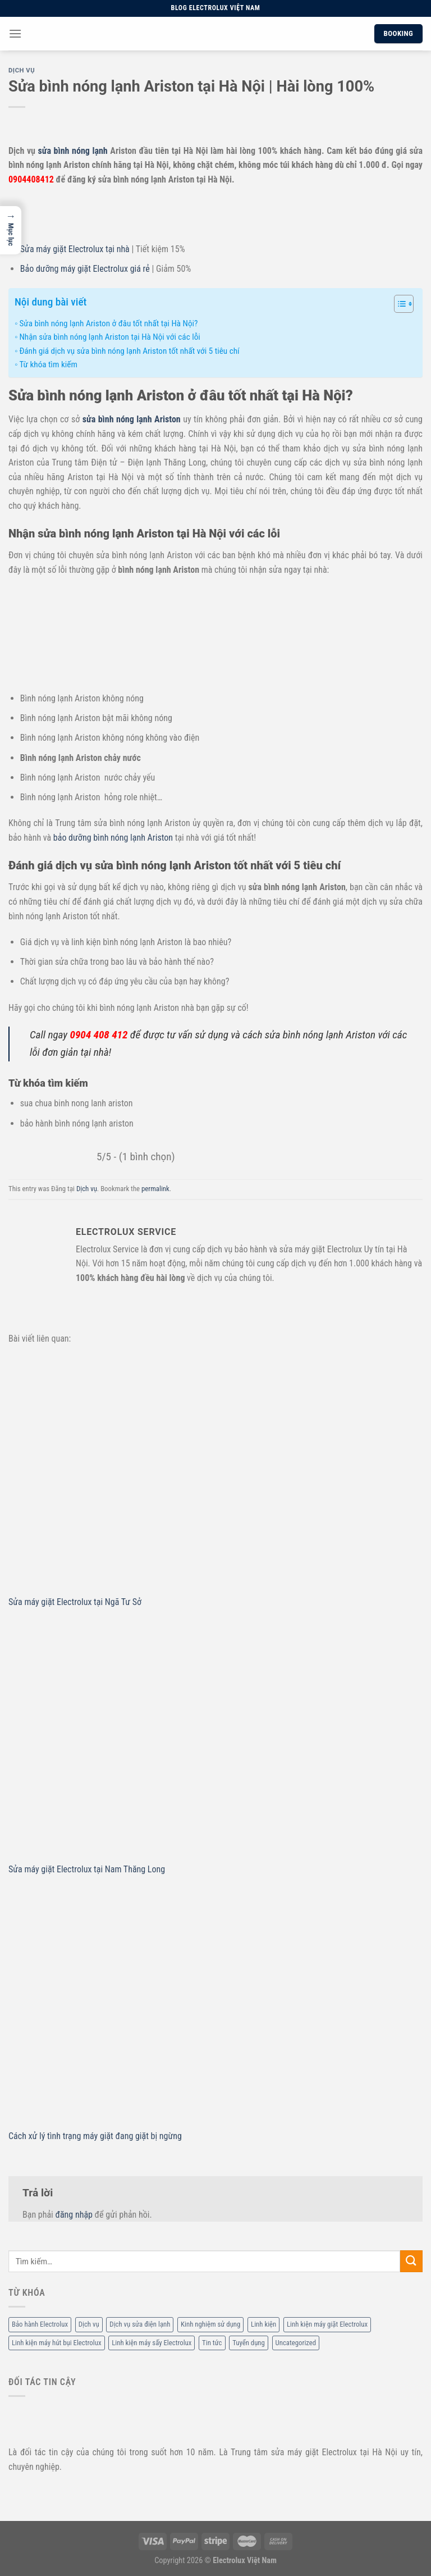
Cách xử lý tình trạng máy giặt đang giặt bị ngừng (95, 2136)
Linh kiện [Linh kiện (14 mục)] (263, 2324)
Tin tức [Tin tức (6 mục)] (212, 2342)
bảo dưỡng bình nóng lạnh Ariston (113, 837)
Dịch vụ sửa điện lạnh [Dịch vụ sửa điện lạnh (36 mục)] (139, 2324)
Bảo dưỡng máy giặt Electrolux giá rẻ (85, 268)
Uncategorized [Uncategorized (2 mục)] (296, 2342)
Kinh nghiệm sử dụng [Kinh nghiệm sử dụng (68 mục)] (210, 2324)
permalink (155, 1188)
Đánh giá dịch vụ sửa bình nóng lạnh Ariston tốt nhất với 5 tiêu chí (129, 351)
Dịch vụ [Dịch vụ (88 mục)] (89, 2324)
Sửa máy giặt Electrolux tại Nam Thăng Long (86, 1869)
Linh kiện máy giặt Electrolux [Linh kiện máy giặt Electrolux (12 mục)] (327, 2324)
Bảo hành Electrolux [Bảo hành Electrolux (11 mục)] (40, 2324)
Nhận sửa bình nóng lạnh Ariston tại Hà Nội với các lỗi (109, 337)
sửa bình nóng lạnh (73, 150)
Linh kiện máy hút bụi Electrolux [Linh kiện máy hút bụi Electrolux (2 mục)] (57, 2342)
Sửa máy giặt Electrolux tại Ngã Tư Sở (74, 1602)
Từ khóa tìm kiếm (48, 364)
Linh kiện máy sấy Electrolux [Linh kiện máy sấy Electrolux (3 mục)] (151, 2342)
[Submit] (411, 2261)
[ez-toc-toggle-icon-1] (398, 305)
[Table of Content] (404, 304)
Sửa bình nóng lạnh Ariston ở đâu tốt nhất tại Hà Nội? (108, 323)
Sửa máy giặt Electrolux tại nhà (75, 249)
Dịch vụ (21, 70)
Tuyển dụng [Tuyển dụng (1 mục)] (248, 2342)
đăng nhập (73, 2214)
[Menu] (15, 33)
